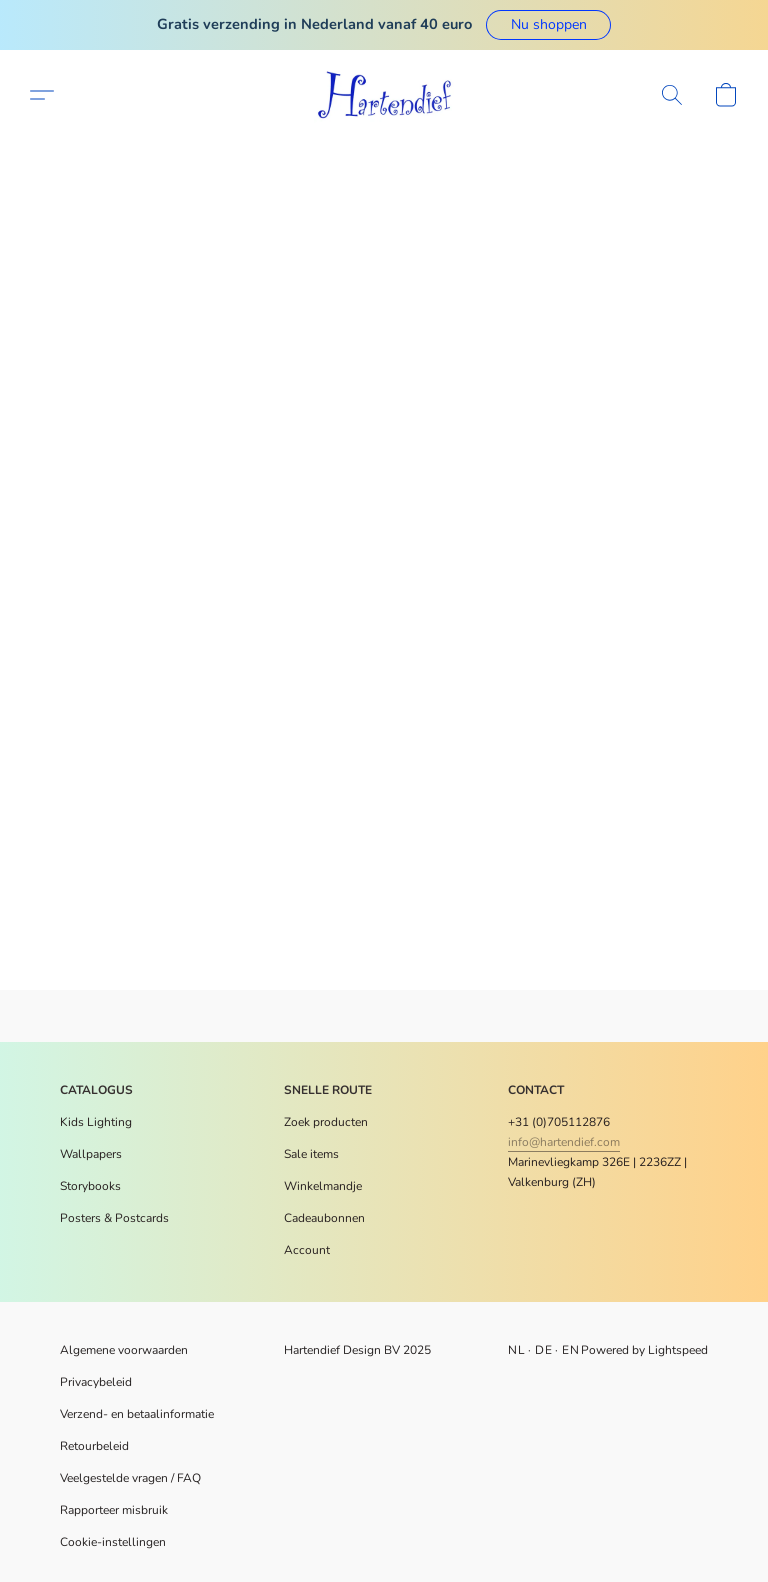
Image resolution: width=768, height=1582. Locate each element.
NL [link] (516, 1350)
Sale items (311, 1154)
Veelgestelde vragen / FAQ (130, 1478)
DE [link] (543, 1350)
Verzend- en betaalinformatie (137, 1414)
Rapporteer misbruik (114, 1510)
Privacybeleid (96, 1382)
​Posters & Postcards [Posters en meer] (114, 1218)
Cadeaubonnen (324, 1218)
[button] (548, 25)
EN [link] (570, 1350)
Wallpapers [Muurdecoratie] (91, 1154)
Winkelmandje (323, 1186)
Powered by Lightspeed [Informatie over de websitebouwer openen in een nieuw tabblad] (644, 1350)
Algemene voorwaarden (124, 1350)
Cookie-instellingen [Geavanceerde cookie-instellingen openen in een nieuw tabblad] (113, 1542)
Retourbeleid (94, 1446)
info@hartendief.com (564, 1142)
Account (307, 1250)
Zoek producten (326, 1122)
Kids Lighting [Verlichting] (96, 1122)
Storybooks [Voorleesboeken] (90, 1186)
